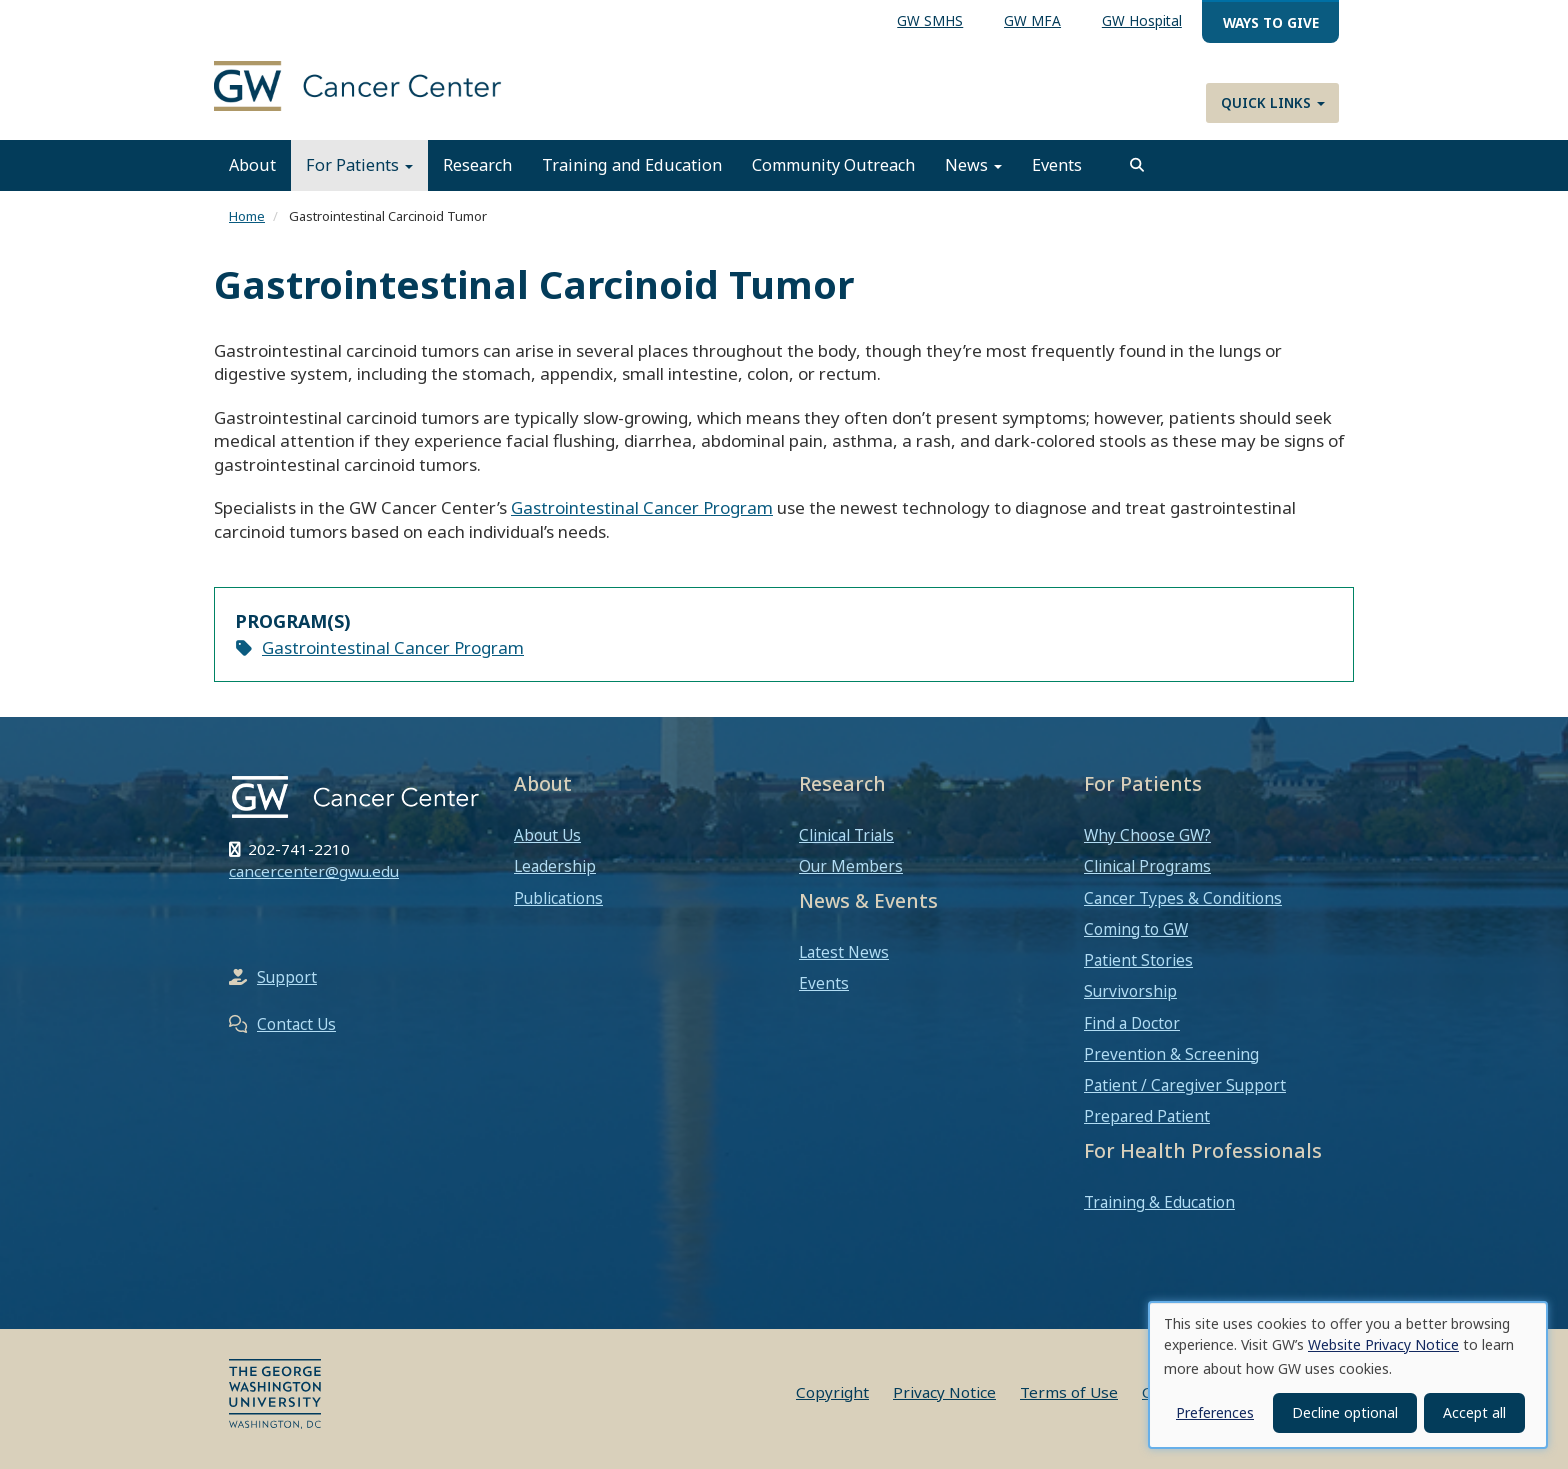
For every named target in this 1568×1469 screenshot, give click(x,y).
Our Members (851, 866)
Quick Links (1273, 102)
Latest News (844, 952)
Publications (558, 898)
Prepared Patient (1147, 1116)
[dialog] (1348, 1375)
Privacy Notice (944, 1392)
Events (1057, 165)
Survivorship (1130, 991)
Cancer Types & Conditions (1183, 898)
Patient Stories (1138, 960)
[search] (1137, 165)
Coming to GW (1136, 929)
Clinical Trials (846, 835)
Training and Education (632, 165)
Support (287, 977)
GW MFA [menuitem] (1032, 20)
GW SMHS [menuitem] (930, 20)
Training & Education (1159, 1202)
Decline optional (1345, 1412)
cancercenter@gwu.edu (314, 871)
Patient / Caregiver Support (1185, 1085)
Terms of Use (1069, 1392)
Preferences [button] (1215, 1412)
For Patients (359, 165)
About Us (547, 835)
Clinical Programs (1147, 866)
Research (477, 165)
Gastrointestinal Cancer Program (642, 507)
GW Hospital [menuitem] (1142, 20)
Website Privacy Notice (1383, 1344)
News (973, 165)
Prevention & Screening (1171, 1054)
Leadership (555, 866)
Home (247, 216)
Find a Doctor (1132, 1023)
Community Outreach (833, 165)
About (252, 165)
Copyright (832, 1392)
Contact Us (296, 1024)
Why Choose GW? (1147, 835)
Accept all (1474, 1412)
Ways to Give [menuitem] (1271, 22)
